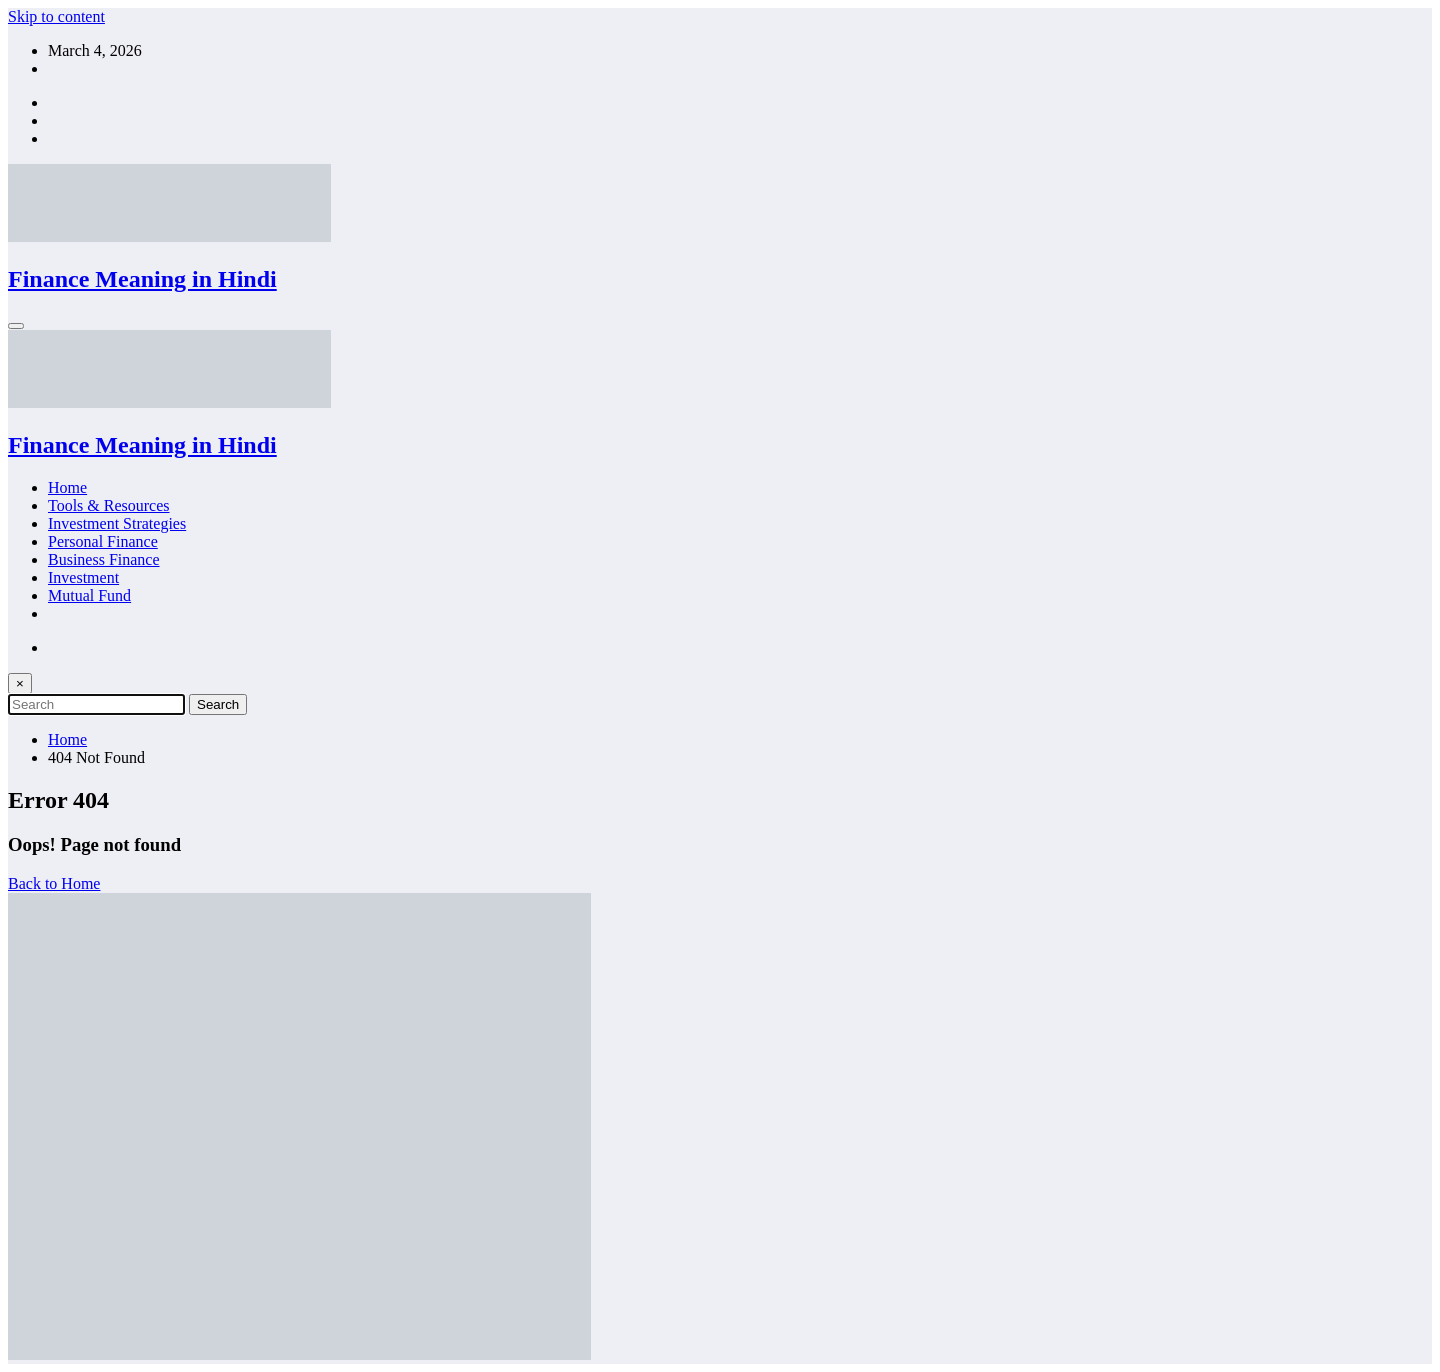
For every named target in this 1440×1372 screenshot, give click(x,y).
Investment (83, 577)
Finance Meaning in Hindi (142, 279)
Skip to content (56, 16)
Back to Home (54, 883)
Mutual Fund (89, 595)
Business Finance (104, 559)
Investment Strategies (117, 523)
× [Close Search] (20, 683)
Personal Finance (103, 541)
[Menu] (16, 326)
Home (67, 487)
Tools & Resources (109, 505)
